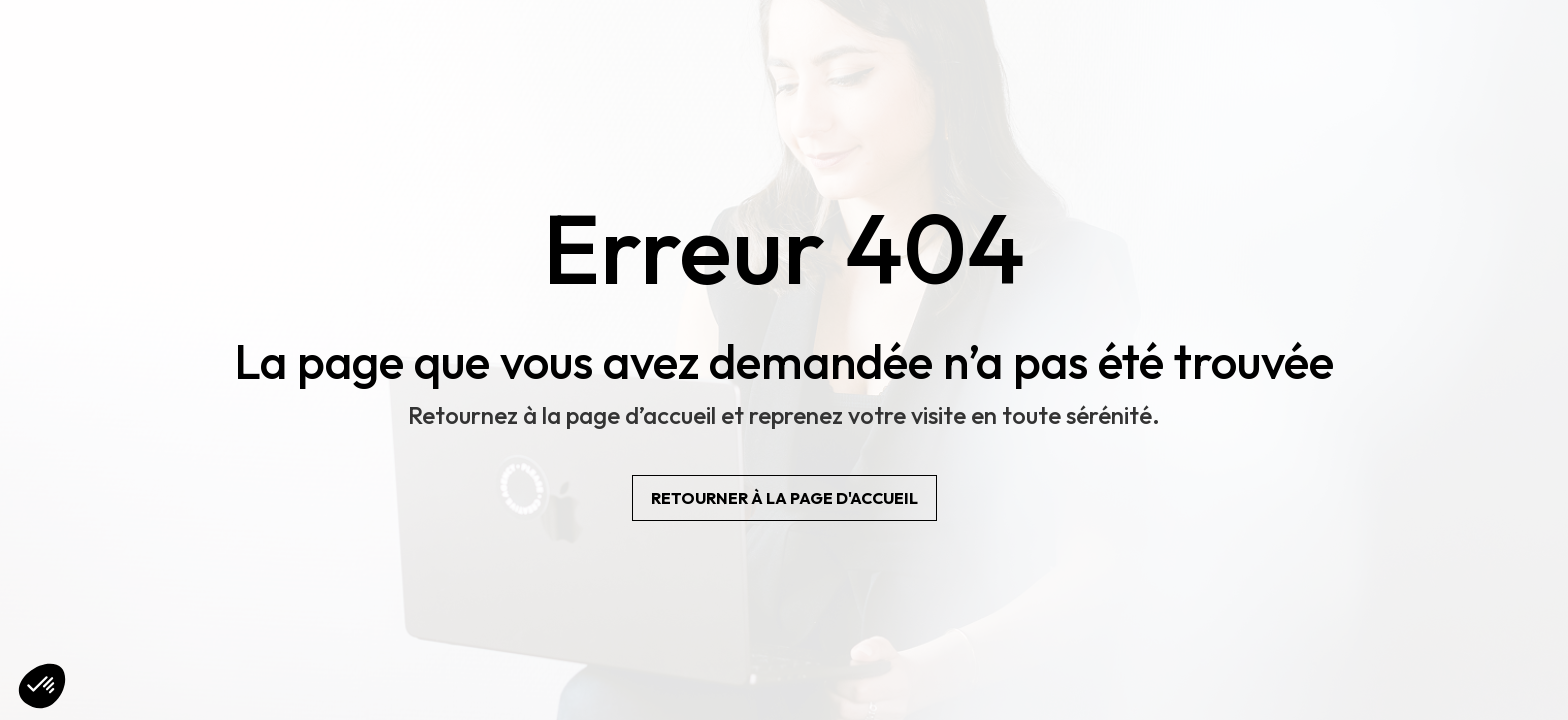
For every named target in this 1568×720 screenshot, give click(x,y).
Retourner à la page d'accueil (784, 498)
